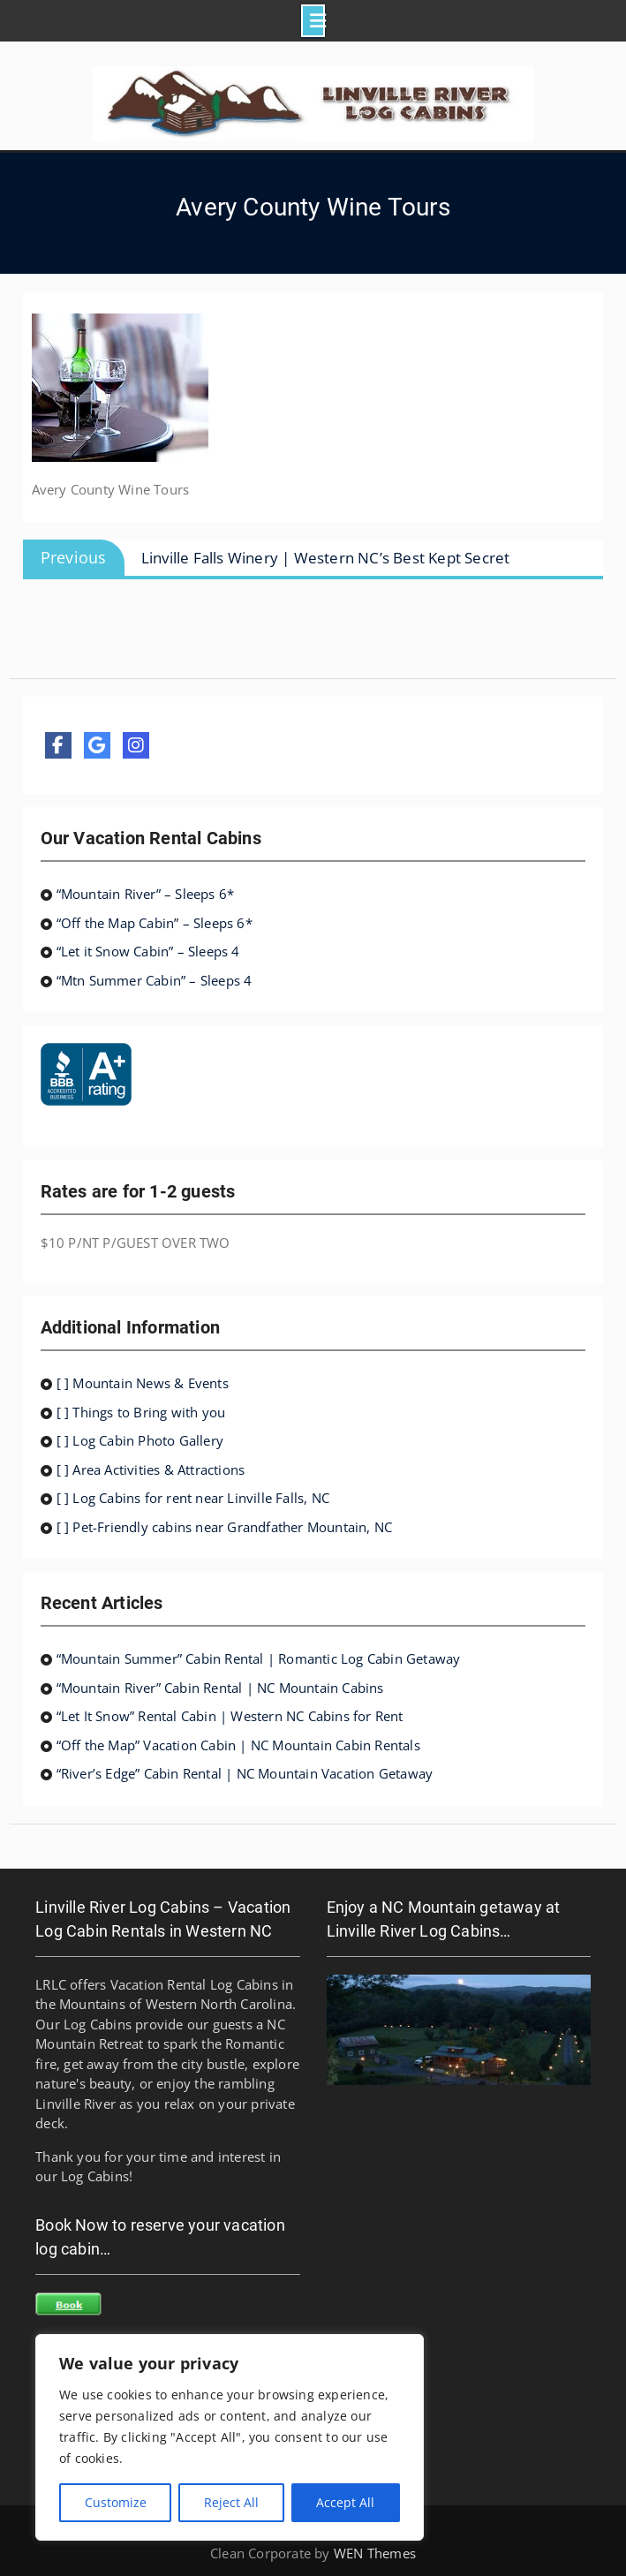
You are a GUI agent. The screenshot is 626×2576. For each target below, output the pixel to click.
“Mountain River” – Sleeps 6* (146, 894)
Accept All (345, 2502)
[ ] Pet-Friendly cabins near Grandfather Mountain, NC (225, 1527)
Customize (116, 2502)
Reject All (231, 2502)
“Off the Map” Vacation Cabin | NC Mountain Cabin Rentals (238, 1745)
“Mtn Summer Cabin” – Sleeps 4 (155, 980)
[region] (229, 2437)
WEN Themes (375, 2553)
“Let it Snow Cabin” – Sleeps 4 (148, 951)
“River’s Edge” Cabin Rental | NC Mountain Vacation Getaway (245, 1773)
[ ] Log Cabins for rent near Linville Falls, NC (193, 1498)
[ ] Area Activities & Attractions (151, 1469)
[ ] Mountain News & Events (143, 1383)
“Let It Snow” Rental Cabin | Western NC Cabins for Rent (230, 1716)
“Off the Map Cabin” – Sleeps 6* (155, 923)
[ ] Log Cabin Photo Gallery (140, 1440)
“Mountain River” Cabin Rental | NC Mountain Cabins (220, 1687)
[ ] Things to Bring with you (141, 1412)
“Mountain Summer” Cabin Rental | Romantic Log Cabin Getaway (259, 1658)
